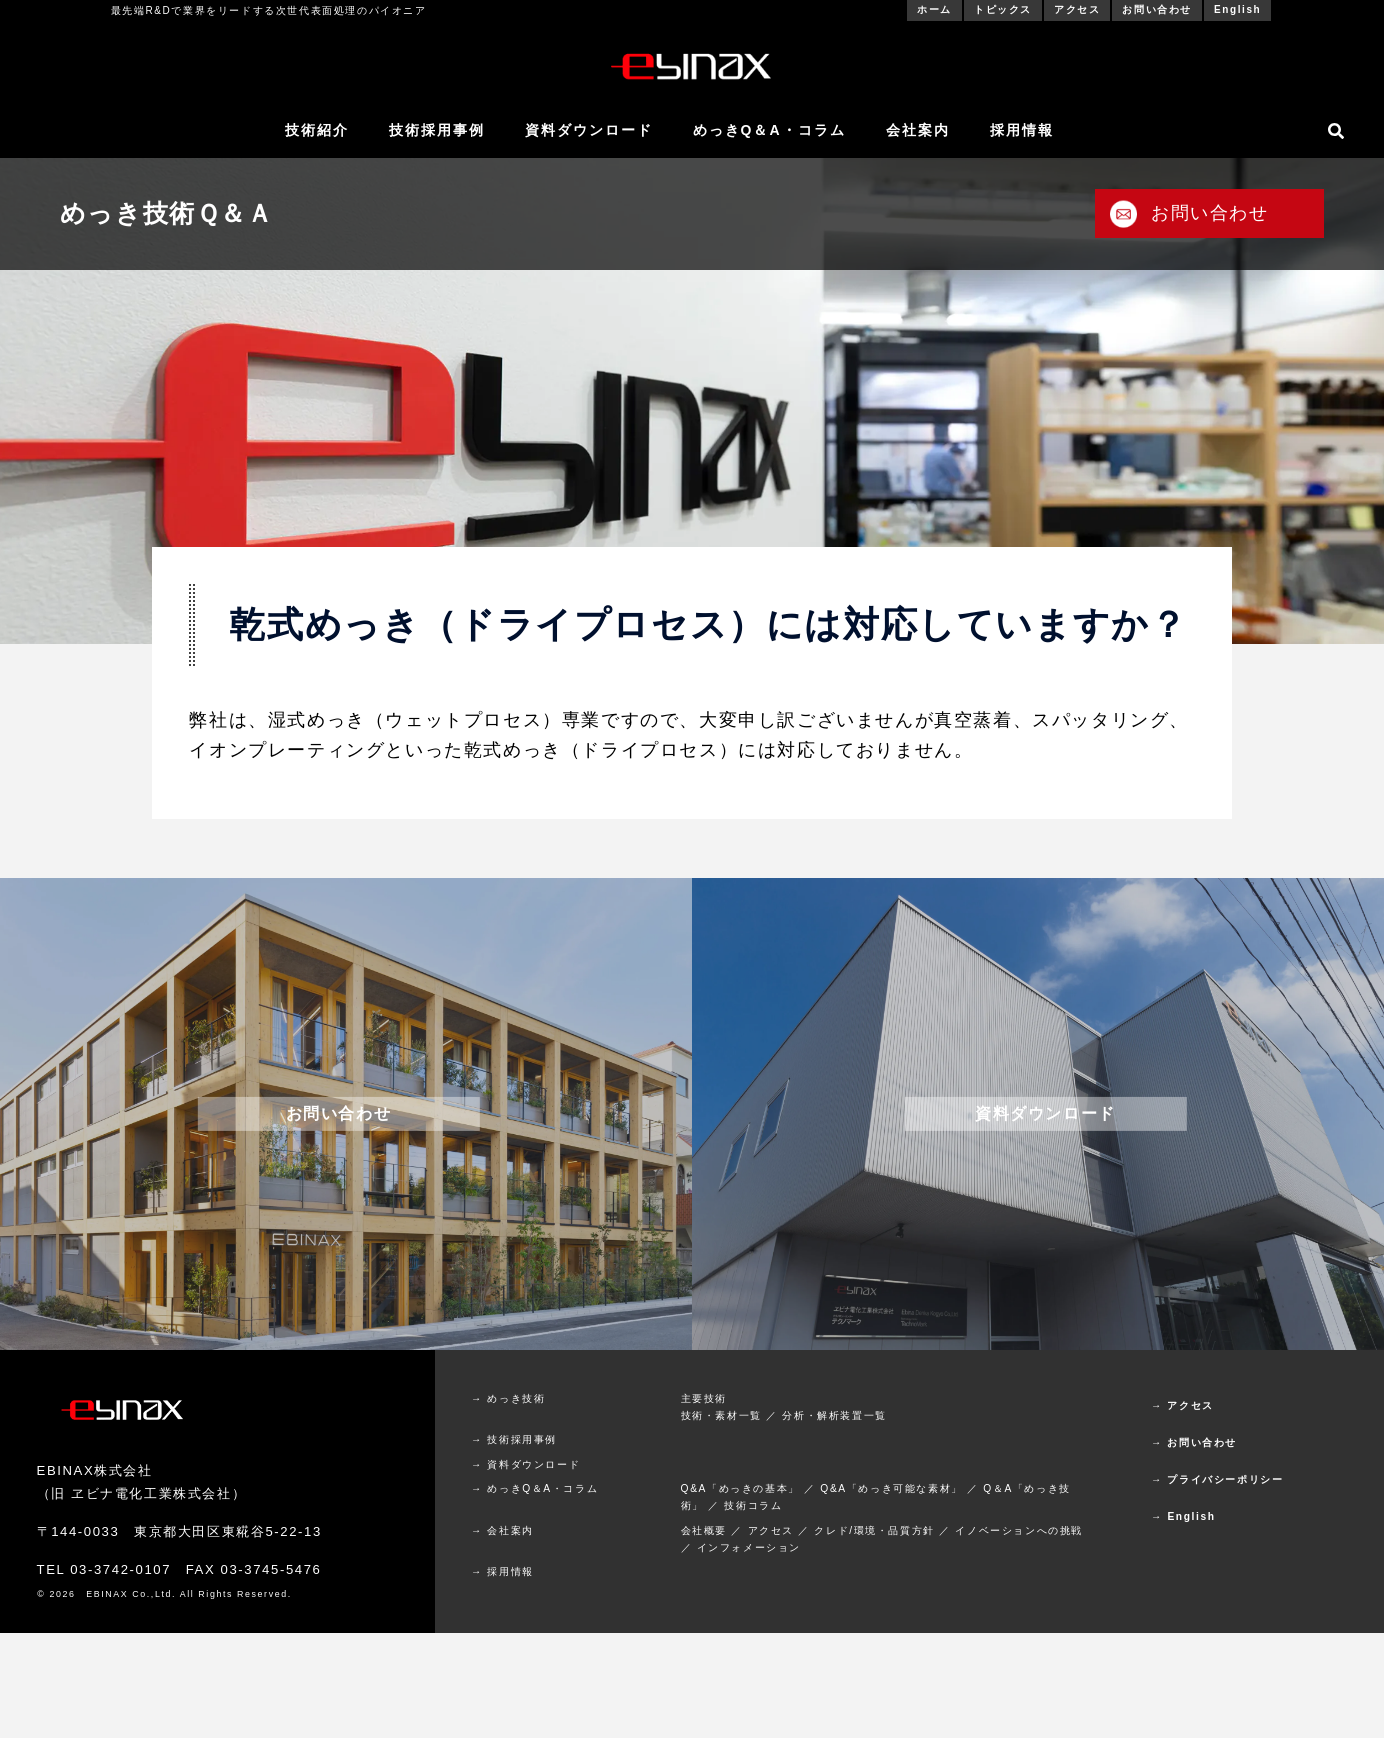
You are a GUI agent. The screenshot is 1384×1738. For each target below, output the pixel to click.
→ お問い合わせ (1194, 1442)
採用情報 (1022, 130)
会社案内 (918, 130)
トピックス (1003, 9)
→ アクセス (1182, 1405)
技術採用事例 (437, 130)
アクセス (1077, 9)
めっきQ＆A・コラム (769, 130)
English (1237, 9)
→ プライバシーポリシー (1217, 1479)
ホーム (934, 9)
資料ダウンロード (589, 130)
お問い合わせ (1157, 9)
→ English (1183, 1516)
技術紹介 (317, 130)
